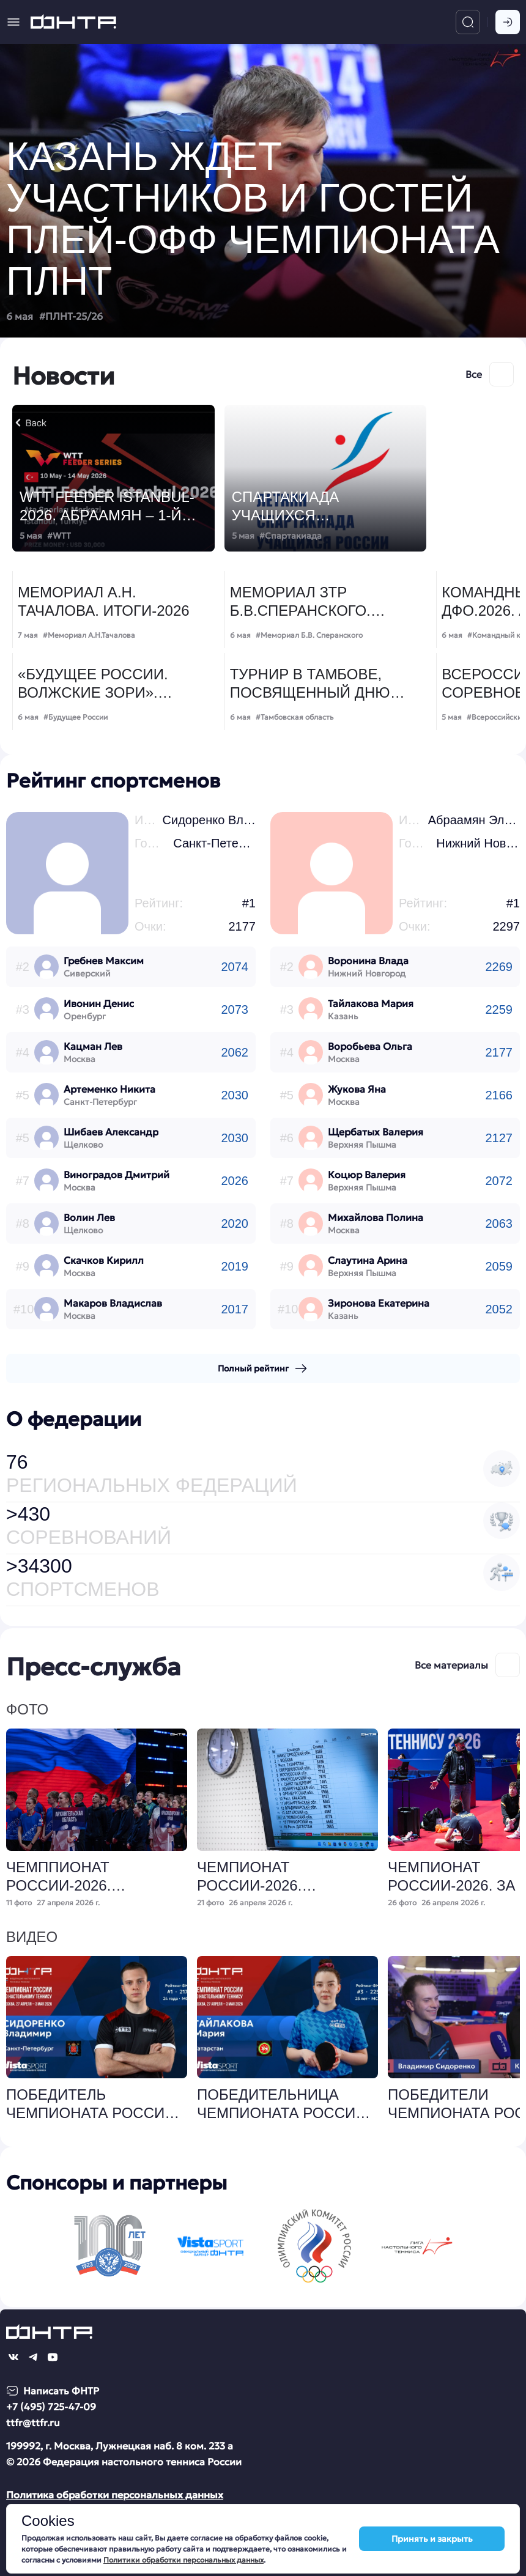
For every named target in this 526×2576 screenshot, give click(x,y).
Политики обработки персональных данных (183, 2559)
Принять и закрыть (432, 2538)
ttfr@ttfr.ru (33, 2422)
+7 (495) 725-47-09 (51, 2407)
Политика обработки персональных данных (114, 2495)
